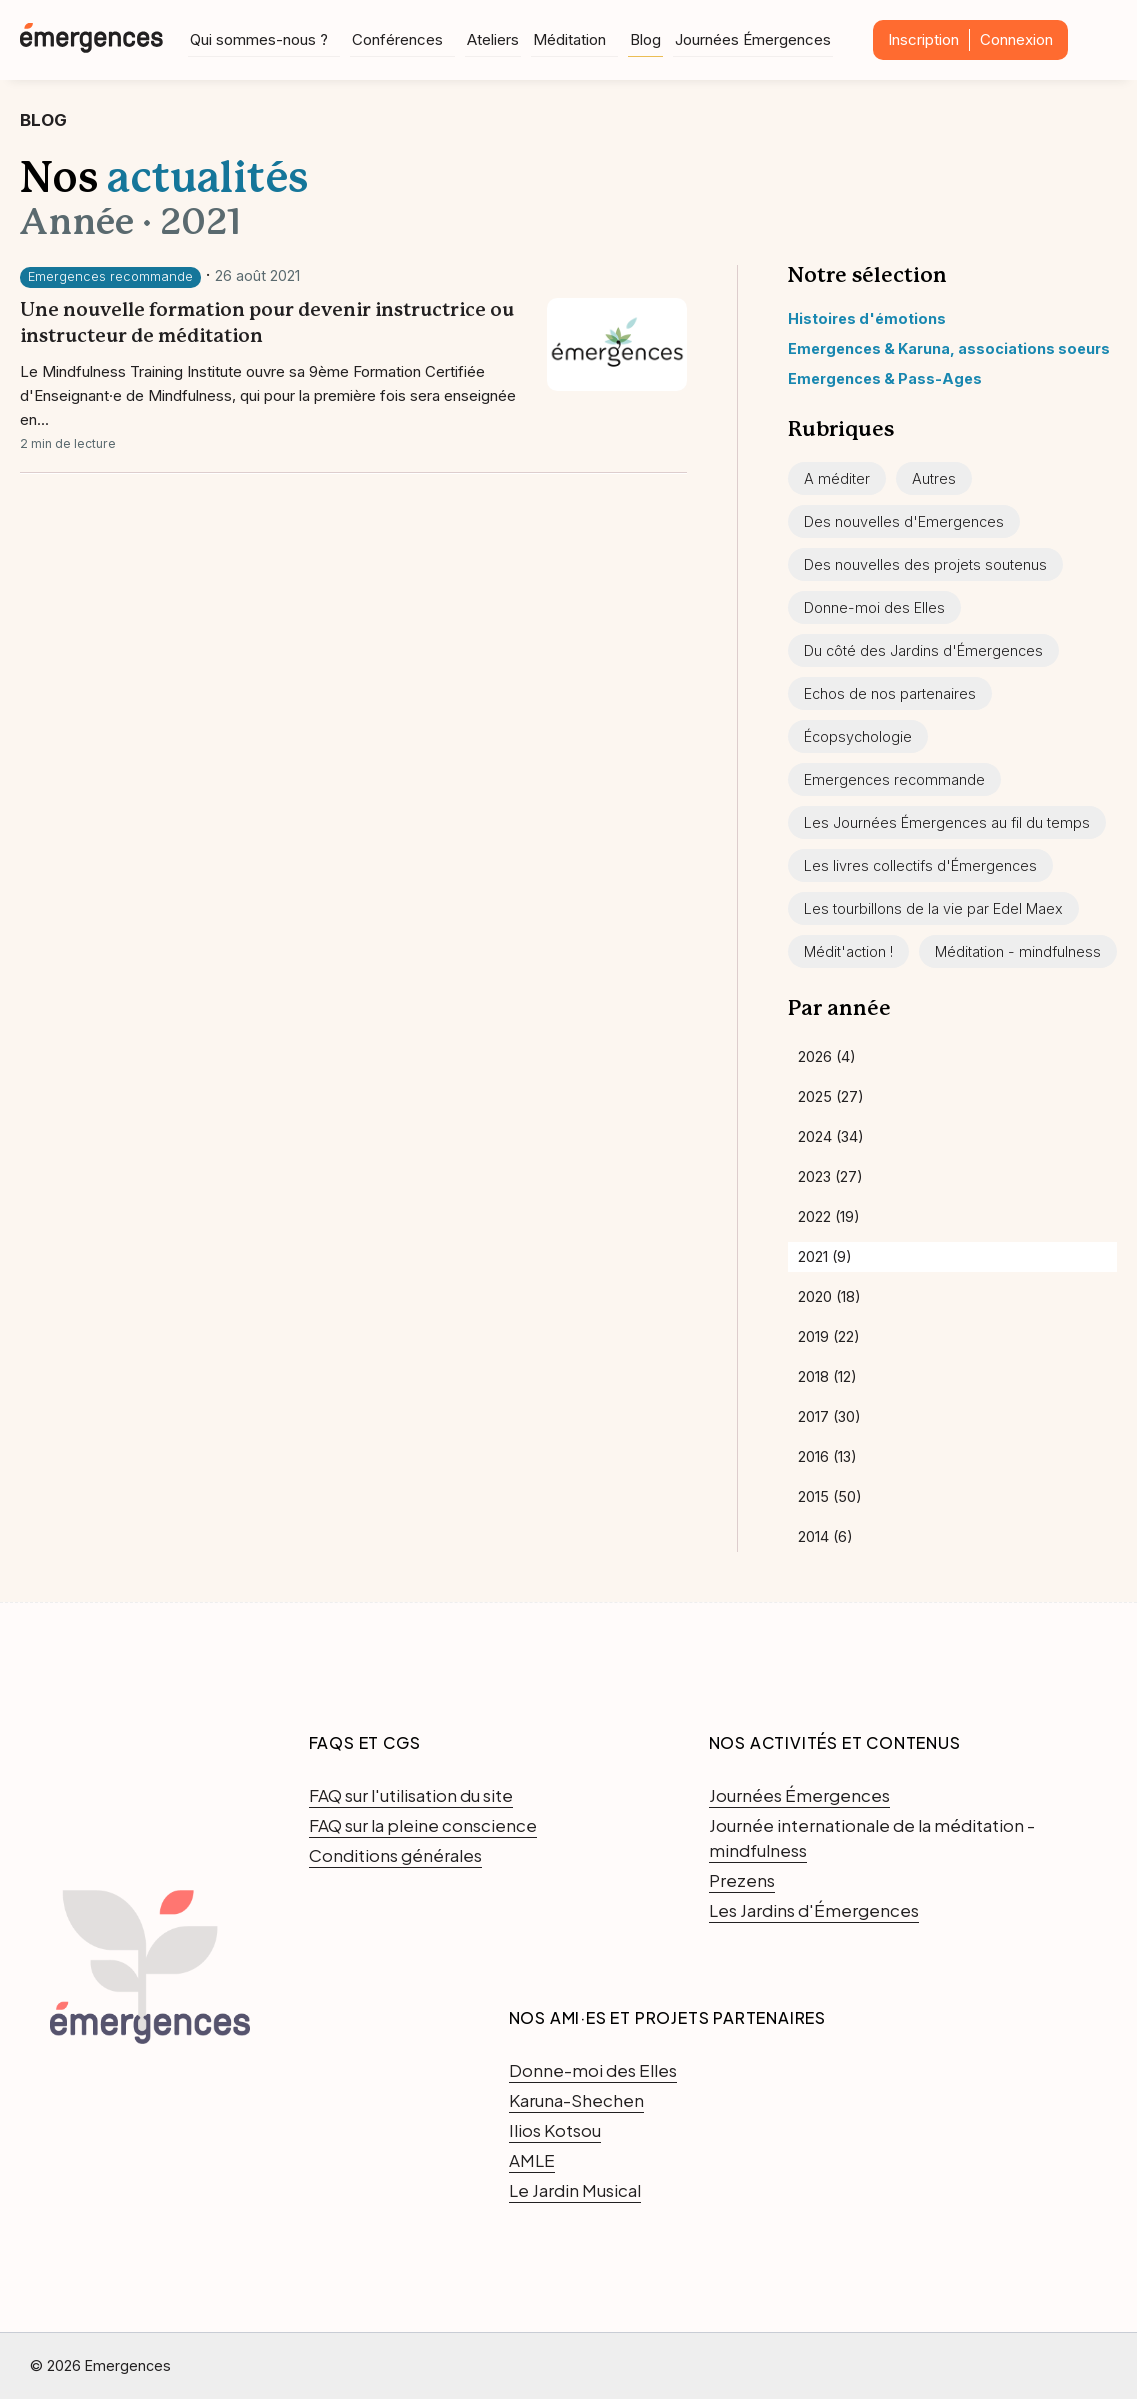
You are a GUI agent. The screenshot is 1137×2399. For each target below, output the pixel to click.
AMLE (532, 2160)
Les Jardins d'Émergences (814, 1910)
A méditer (837, 478)
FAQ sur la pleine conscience (423, 1825)
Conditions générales (395, 1855)
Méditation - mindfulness (1018, 951)
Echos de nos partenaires (890, 693)
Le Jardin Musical (575, 2190)
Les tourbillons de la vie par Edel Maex (933, 908)
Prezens (742, 1880)
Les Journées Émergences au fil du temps (947, 822)
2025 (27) (831, 1096)
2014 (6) (825, 1536)
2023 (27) (830, 1176)
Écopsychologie (858, 736)
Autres (934, 478)
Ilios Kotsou (555, 2130)
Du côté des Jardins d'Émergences (923, 650)
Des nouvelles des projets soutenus (925, 564)
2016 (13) (827, 1456)
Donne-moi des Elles (874, 607)
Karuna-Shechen (576, 2100)
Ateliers (493, 38)
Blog (645, 38)
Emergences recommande (110, 276)
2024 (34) (831, 1136)
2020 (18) (829, 1296)
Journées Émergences (753, 38)
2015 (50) (830, 1496)
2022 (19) (829, 1216)
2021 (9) (825, 1256)
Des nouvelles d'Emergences (904, 521)
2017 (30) (829, 1416)
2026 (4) (827, 1056)
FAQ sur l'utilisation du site (411, 1795)
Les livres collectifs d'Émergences (920, 865)
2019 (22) (829, 1336)
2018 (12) (827, 1376)
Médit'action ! (848, 951)
